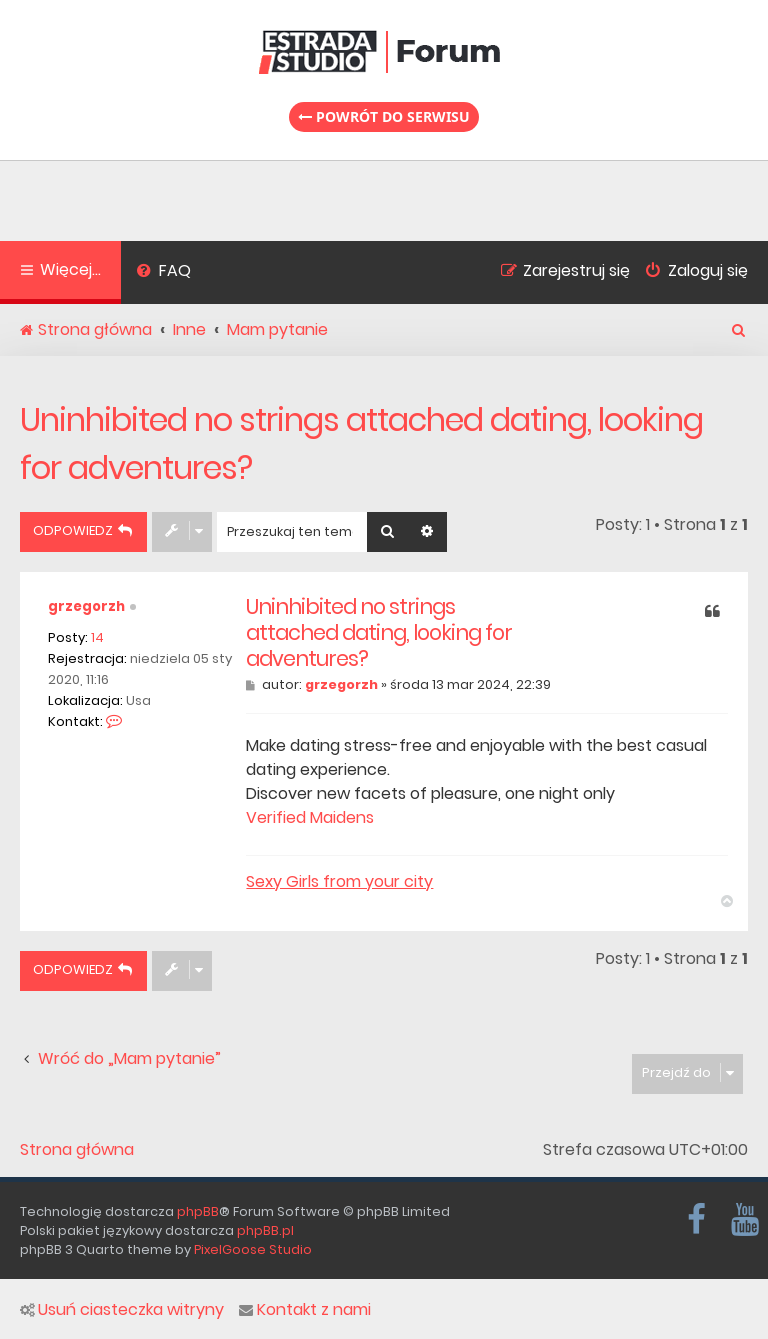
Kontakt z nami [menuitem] (305, 1310)
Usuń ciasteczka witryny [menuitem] (122, 1310)
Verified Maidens (310, 817)
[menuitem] (163, 273)
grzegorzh (86, 606)
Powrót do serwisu (384, 116)
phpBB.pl (265, 1230)
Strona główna (77, 1150)
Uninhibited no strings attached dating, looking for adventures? (361, 443)
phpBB (198, 1211)
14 (97, 637)
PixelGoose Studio (253, 1249)
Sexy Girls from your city (339, 882)
